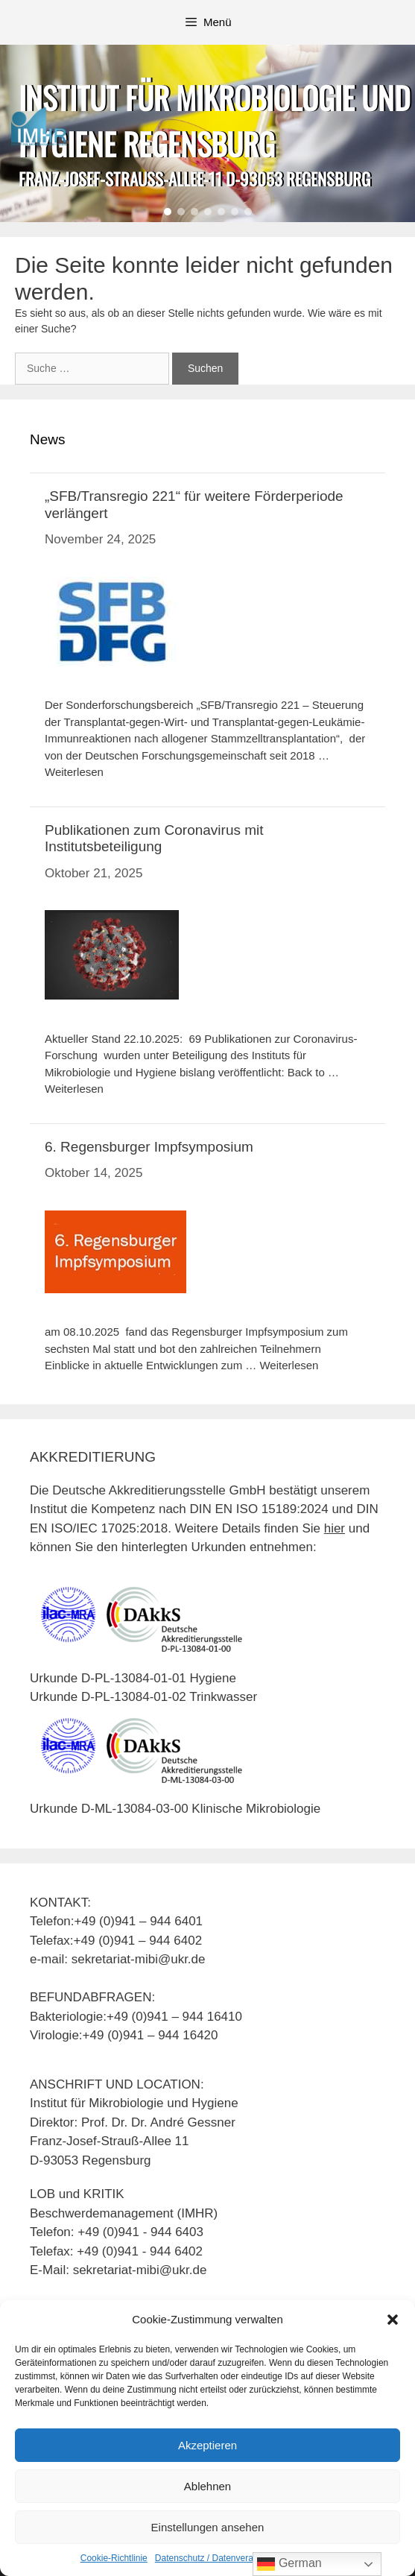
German (289, 2564)
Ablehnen (207, 2486)
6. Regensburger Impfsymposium (149, 1147)
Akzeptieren (207, 2445)
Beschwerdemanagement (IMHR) (124, 2213)
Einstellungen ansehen (207, 2527)
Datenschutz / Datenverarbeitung (220, 2558)
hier (334, 1528)
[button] (392, 2319)
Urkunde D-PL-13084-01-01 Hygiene (133, 1678)
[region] (207, 133)
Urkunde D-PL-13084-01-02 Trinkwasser (143, 1697)
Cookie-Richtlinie (114, 2558)
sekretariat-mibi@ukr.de (140, 2270)
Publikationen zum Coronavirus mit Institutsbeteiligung (154, 838)
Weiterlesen (74, 771)
